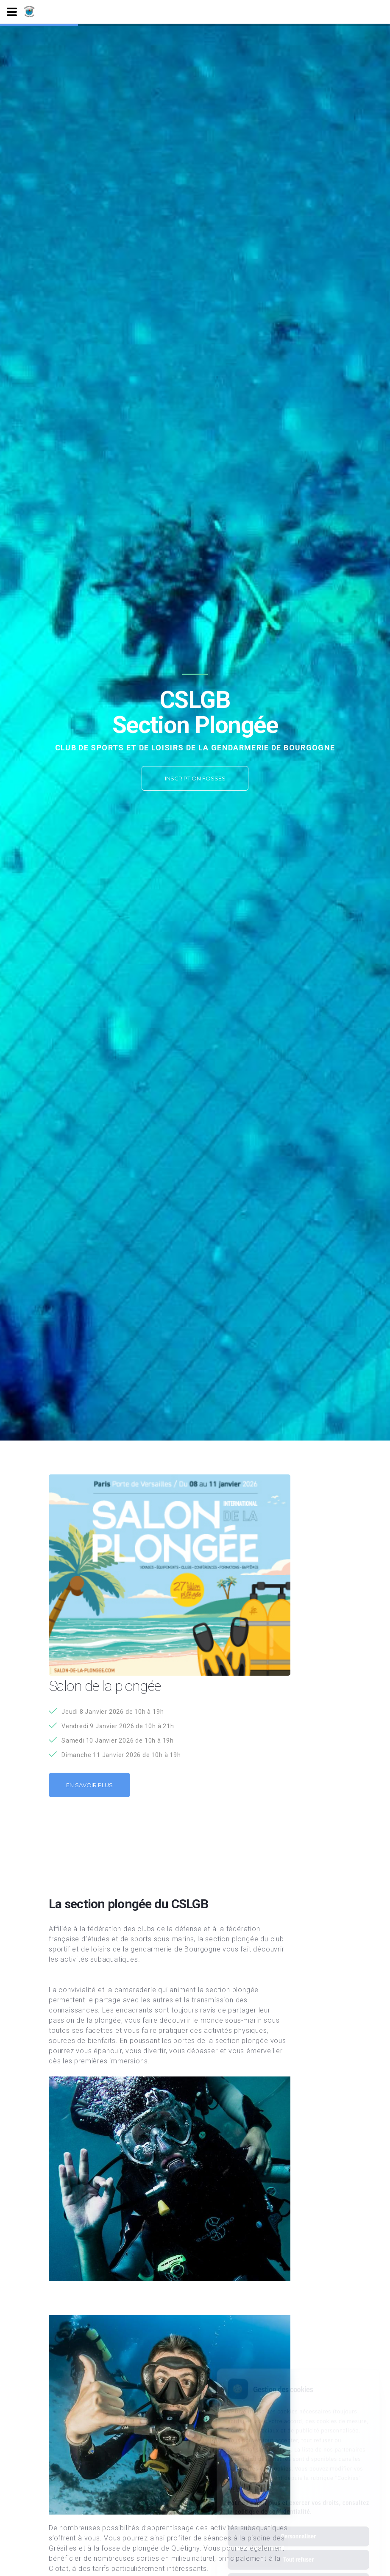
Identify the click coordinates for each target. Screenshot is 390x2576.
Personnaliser (298, 2498)
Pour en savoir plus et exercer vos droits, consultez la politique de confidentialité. (298, 2469)
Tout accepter (298, 2545)
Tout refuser (298, 2522)
